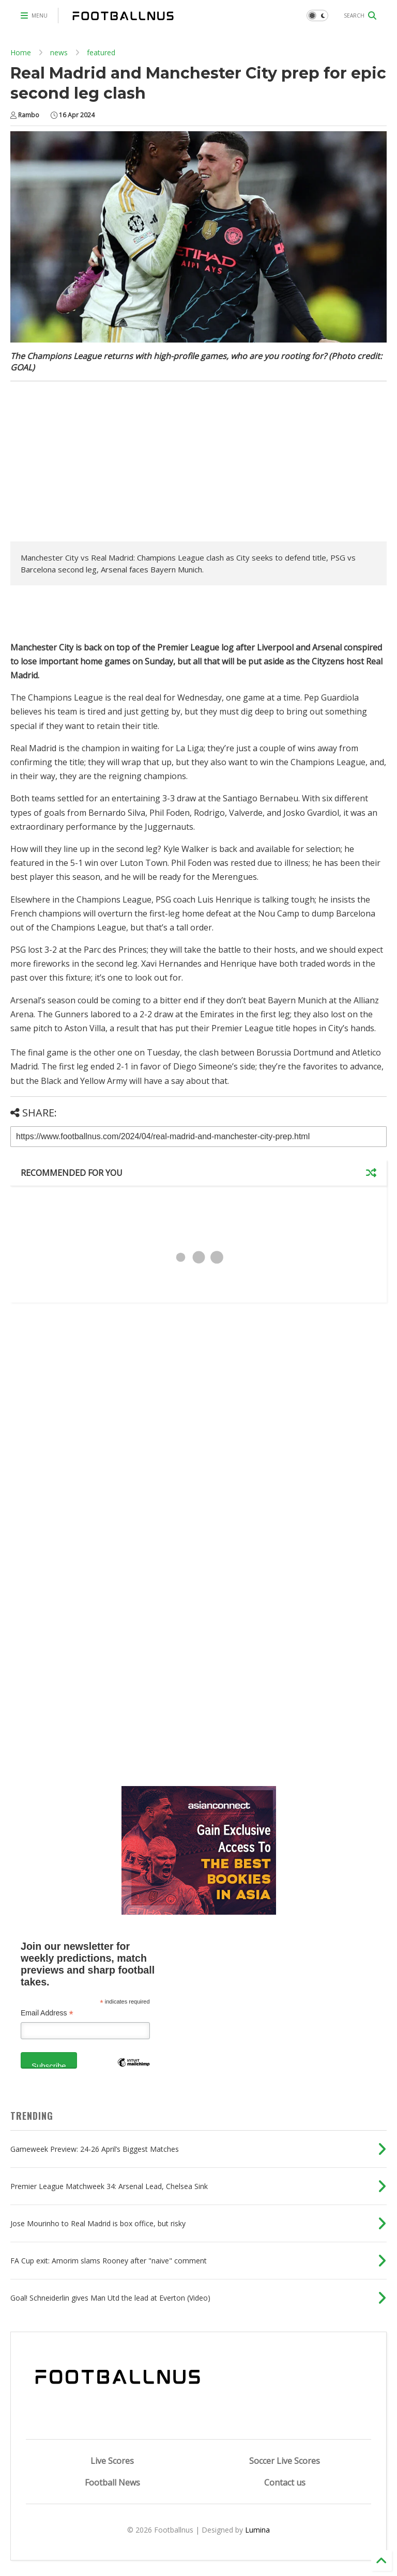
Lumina (257, 2530)
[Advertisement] (97, 464)
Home (20, 52)
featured (101, 52)
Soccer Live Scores (284, 2460)
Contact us (285, 2482)
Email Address (47, 2013)
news (59, 52)
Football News (112, 2482)
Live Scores (112, 2460)
